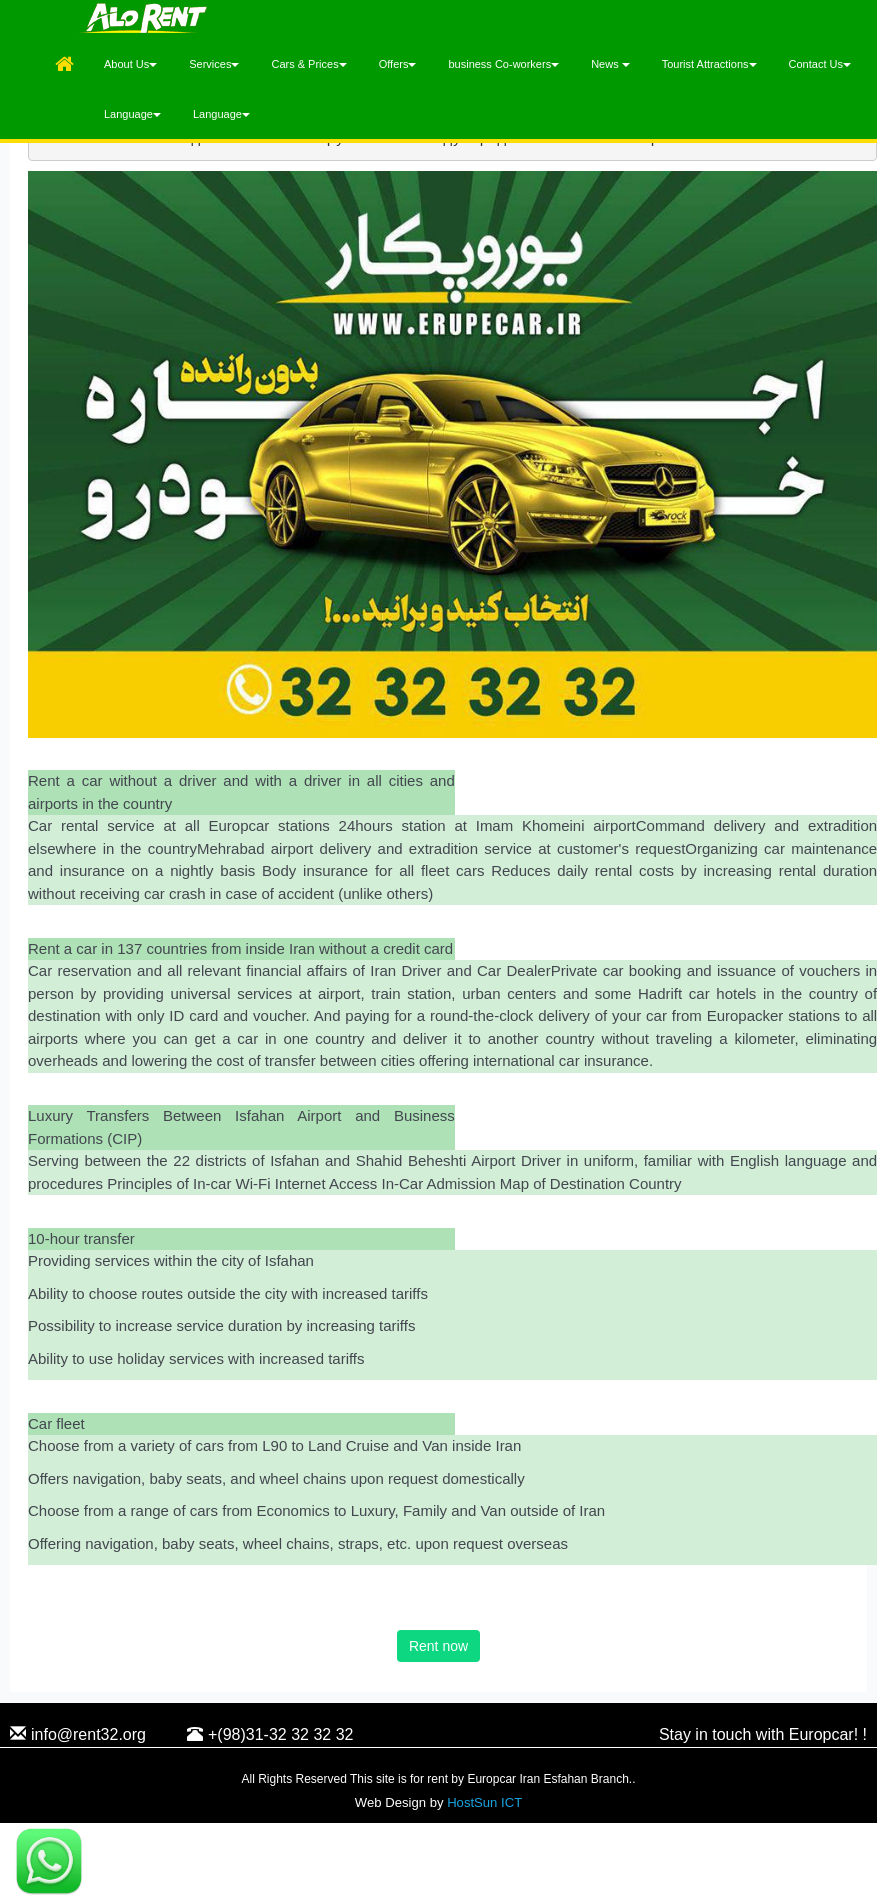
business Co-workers (503, 64)
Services (214, 64)
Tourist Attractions (709, 64)
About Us (130, 64)
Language (132, 114)
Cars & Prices (308, 64)
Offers (398, 64)
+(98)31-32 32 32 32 (270, 1735)
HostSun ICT (484, 1802)
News (610, 64)
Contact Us (820, 64)
